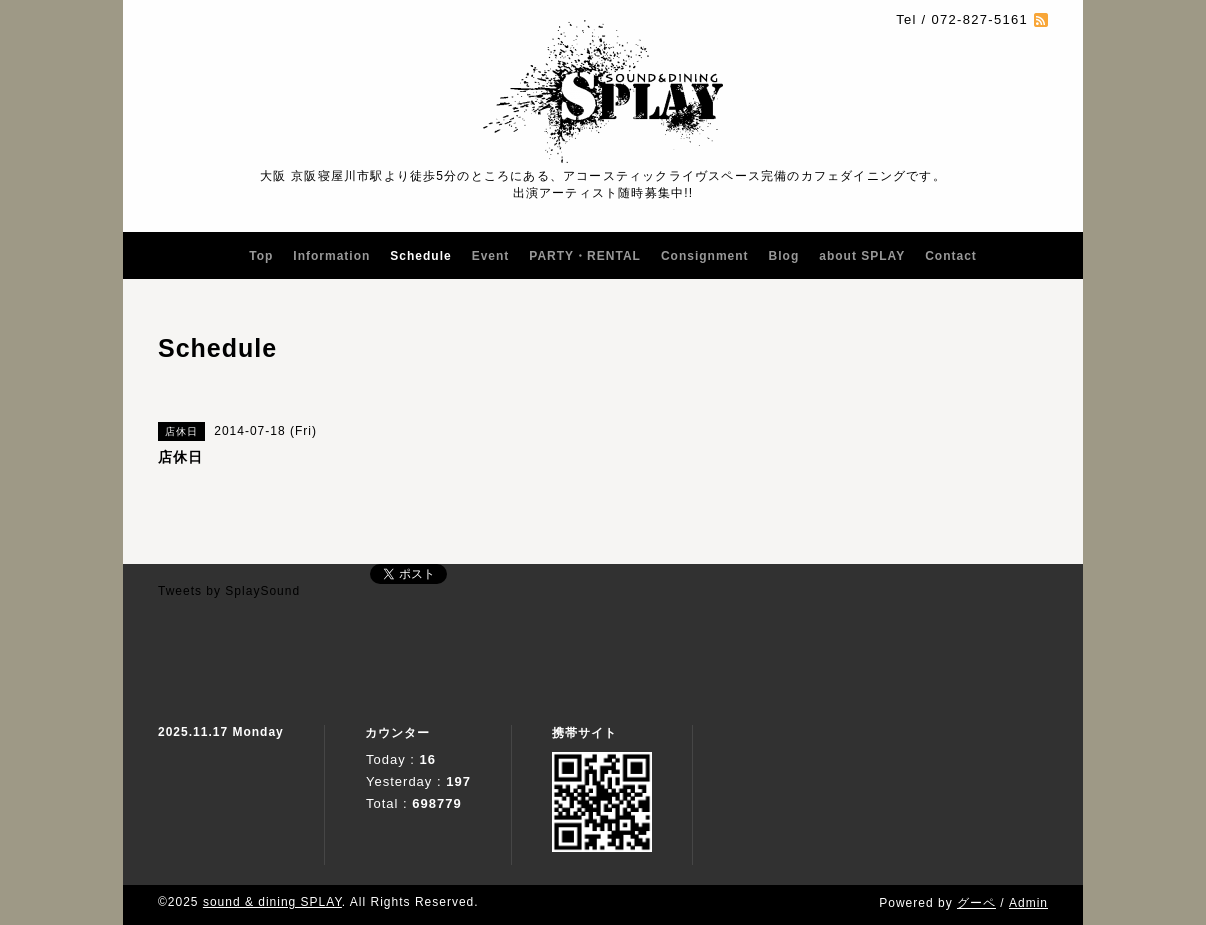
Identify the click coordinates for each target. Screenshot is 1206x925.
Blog (784, 256)
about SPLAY (862, 256)
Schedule (420, 256)
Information (331, 256)
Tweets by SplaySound (229, 591)
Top (261, 256)
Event (491, 256)
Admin (1028, 903)
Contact (951, 256)
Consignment (705, 256)
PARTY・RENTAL (585, 256)
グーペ (976, 903)
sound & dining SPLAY (272, 902)
